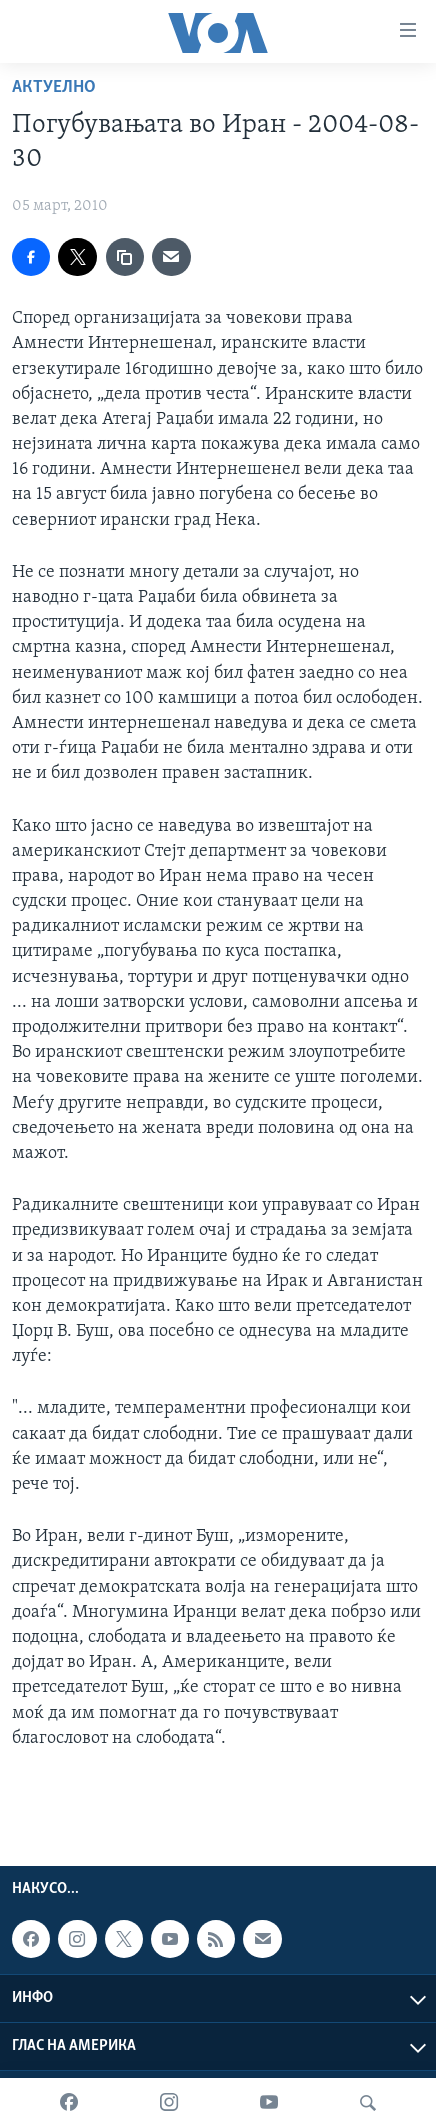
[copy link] (125, 257)
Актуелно (54, 87)
